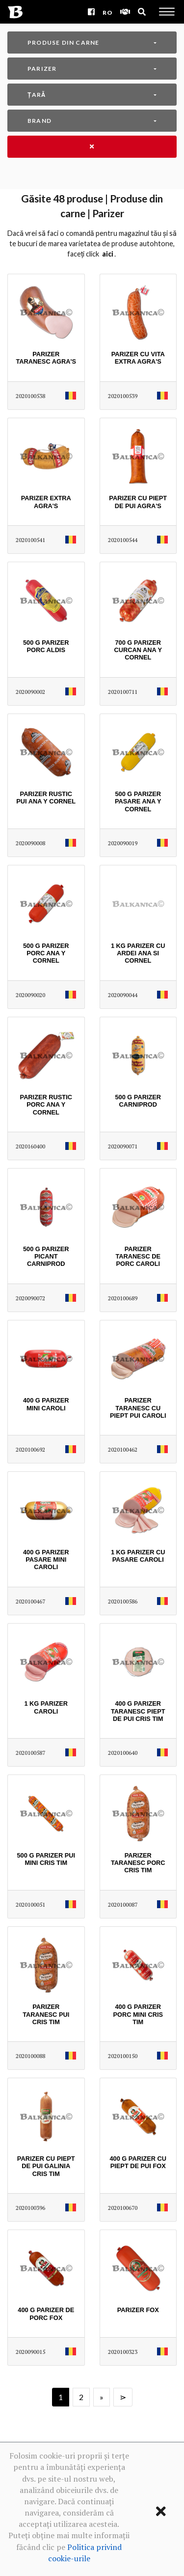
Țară (36, 94)
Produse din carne (63, 42)
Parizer (41, 68)
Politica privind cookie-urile (85, 2553)
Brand (39, 120)
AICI (107, 254)
